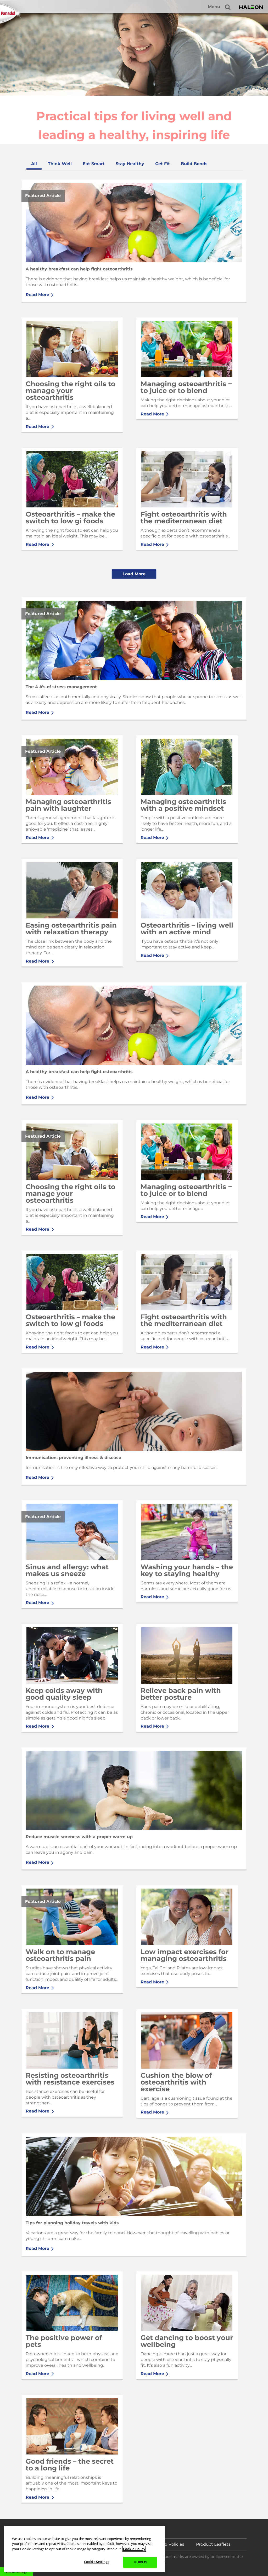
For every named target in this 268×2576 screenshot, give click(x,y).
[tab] (34, 163)
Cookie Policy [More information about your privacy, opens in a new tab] (134, 2548)
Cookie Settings (96, 2561)
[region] (84, 2549)
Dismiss (140, 2562)
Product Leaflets (213, 2544)
